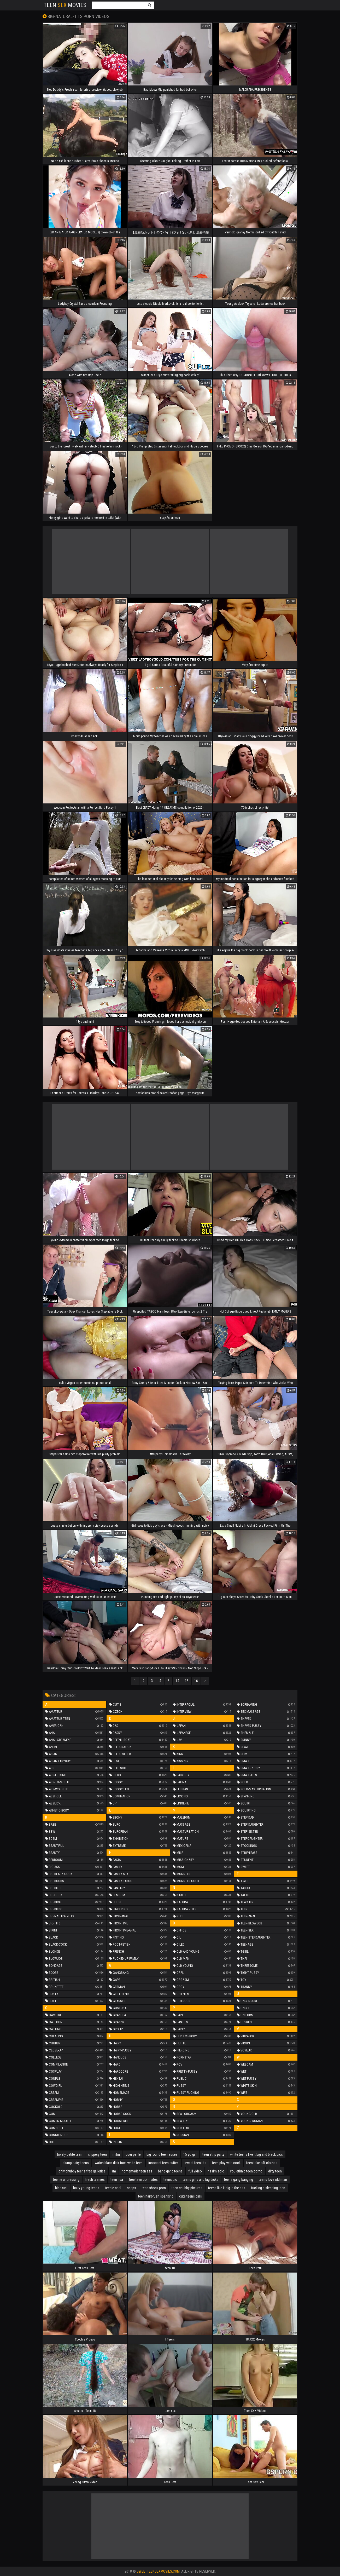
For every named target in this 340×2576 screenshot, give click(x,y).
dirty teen (275, 2171)
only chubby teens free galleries (81, 2171)
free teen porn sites (143, 2179)
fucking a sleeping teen (268, 2188)
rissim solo (216, 2171)
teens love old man (273, 2179)
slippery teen (97, 2154)
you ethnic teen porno (246, 2171)
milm (116, 2154)
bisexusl (61, 2188)
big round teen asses (162, 2154)
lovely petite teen (69, 2154)
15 (187, 1681)
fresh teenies (95, 2179)
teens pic (170, 2179)
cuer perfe (133, 2154)
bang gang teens (170, 2171)
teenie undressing (66, 2179)
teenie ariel (113, 2188)
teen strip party (213, 2154)
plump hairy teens (76, 2163)
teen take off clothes (261, 2163)
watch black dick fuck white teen (119, 2163)
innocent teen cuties (163, 2163)
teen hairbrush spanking (155, 2196)
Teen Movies (65, 5)
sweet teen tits (195, 2163)
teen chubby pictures (187, 2188)
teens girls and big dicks (200, 2179)
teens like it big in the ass (226, 2188)
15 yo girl (190, 2154)
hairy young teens (86, 2188)
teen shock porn (154, 2188)
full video (195, 2171)
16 (196, 1681)
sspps (131, 2188)
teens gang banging (238, 2179)
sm (113, 2171)
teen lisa (116, 2179)
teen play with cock (226, 2163)
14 (177, 1681)
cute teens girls (190, 2196)
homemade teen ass (137, 2171)
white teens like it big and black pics (256, 2154)
